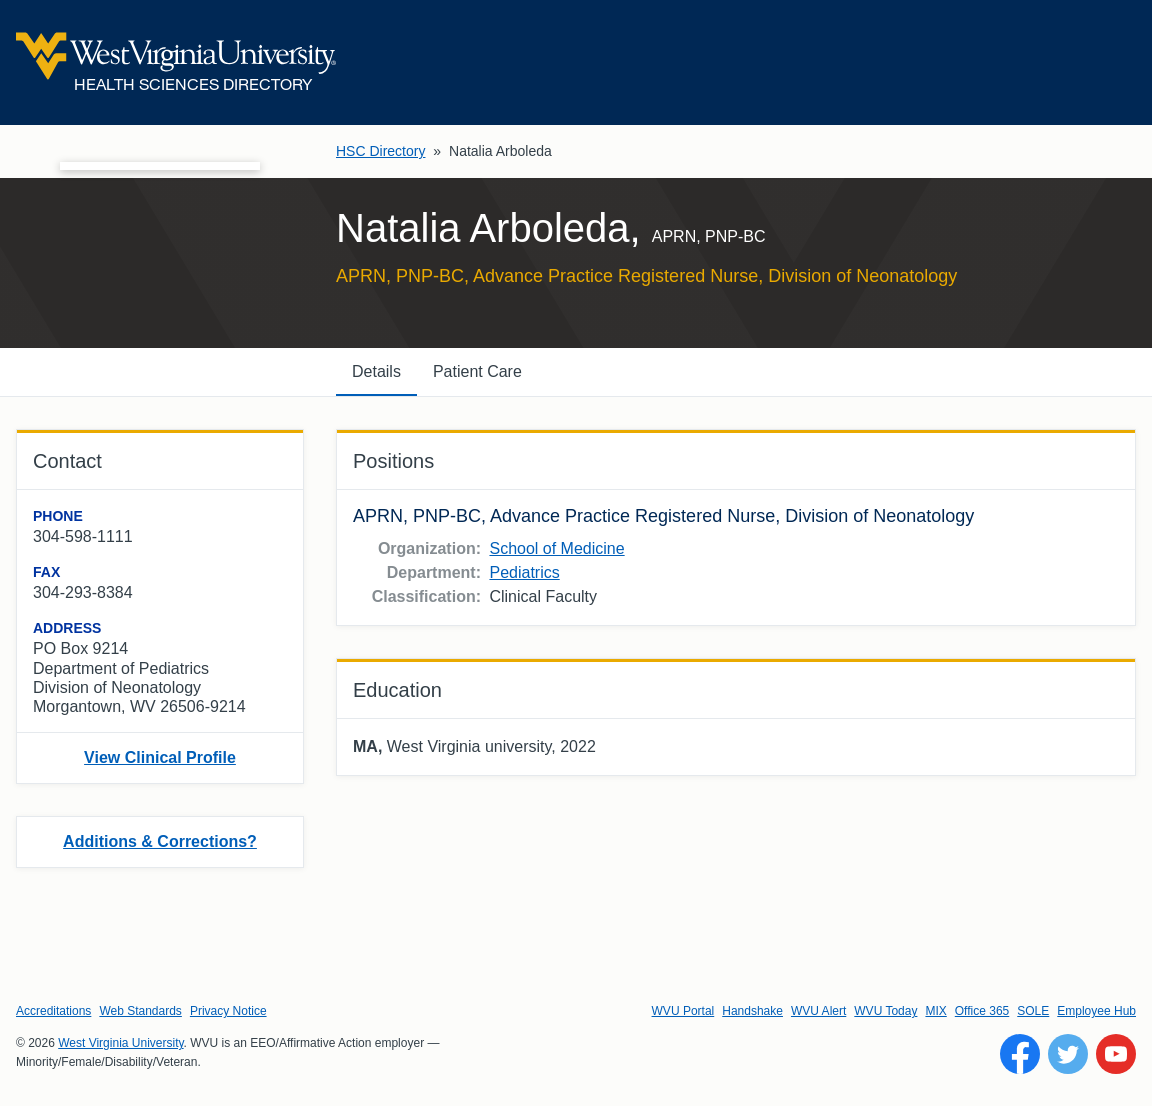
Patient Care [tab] (477, 371)
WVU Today (885, 1011)
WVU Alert (818, 1011)
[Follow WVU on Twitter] (1068, 1054)
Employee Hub (1096, 1011)
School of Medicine (556, 548)
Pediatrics (524, 572)
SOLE (1033, 1011)
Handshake (752, 1011)
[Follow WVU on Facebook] (1020, 1054)
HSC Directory (380, 151)
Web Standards (140, 1011)
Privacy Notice (228, 1011)
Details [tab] (376, 371)
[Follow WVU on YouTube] (1116, 1054)
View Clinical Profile (160, 757)
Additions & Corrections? (160, 841)
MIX (935, 1011)
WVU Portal (683, 1011)
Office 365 (982, 1011)
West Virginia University (120, 1043)
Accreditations (53, 1011)
